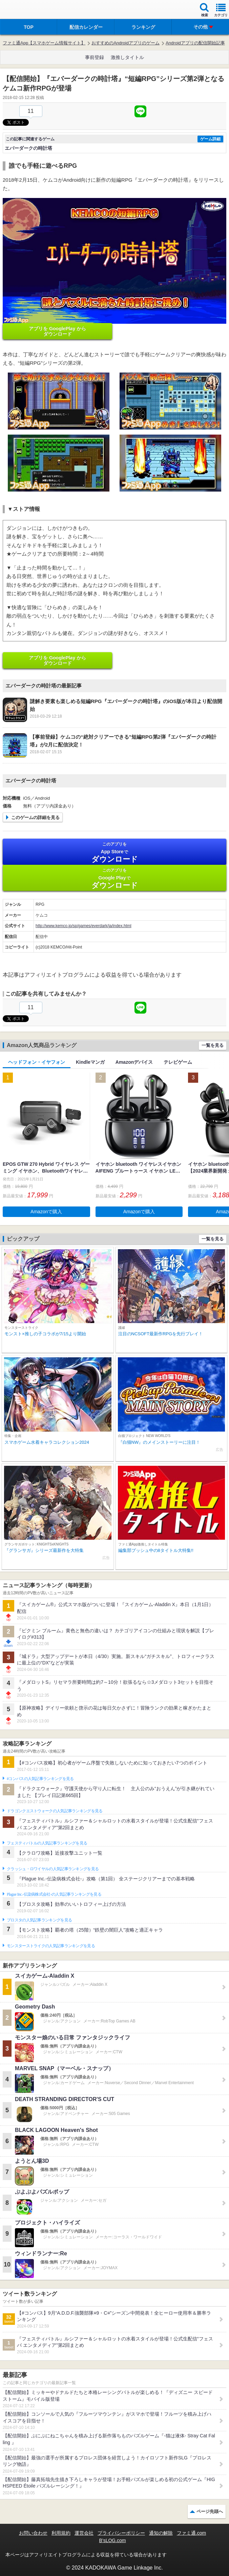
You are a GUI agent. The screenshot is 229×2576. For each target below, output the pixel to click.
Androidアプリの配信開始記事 (195, 42)
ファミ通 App (25, 10)
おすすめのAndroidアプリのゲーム (125, 42)
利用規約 (60, 2533)
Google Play (114, 878)
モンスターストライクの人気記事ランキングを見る (51, 1946)
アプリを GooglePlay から (57, 331)
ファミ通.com (191, 2533)
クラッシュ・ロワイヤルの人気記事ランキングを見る (53, 1869)
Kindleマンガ (90, 1062)
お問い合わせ (33, 2533)
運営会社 (84, 2533)
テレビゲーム (178, 1062)
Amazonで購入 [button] (46, 1211)
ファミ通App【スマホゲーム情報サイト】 (44, 42)
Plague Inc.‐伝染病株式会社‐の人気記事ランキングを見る (54, 1894)
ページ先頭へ (209, 2511)
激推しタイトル (127, 57)
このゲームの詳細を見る (35, 817)
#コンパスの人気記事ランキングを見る (40, 1779)
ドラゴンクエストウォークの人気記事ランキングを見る (55, 1811)
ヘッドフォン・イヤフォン (36, 1062)
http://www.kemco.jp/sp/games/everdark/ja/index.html (83, 925)
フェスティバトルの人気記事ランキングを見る (47, 1843)
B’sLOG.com (112, 2540)
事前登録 (94, 57)
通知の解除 (161, 2533)
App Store (114, 852)
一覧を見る (213, 1045)
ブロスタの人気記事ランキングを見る (39, 1920)
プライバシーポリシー (121, 2533)
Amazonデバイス (134, 1062)
